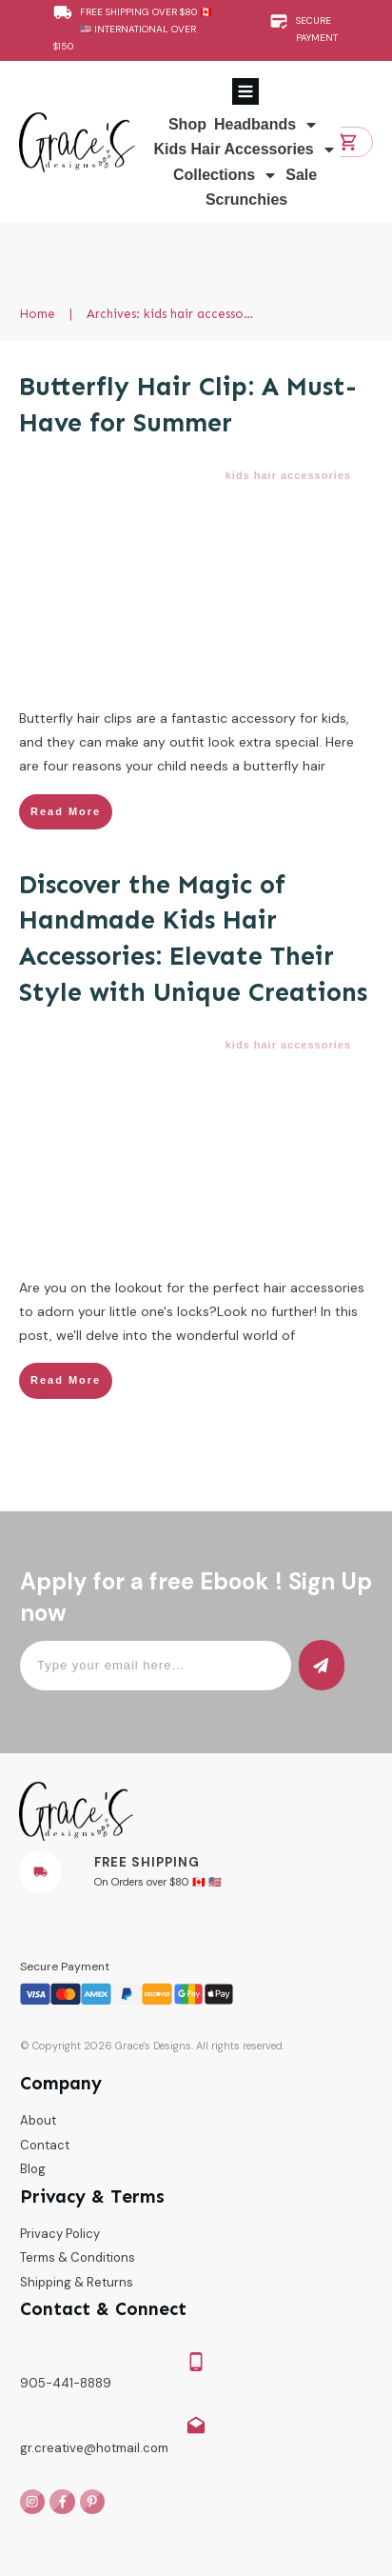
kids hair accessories (288, 475)
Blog (33, 2169)
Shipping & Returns (76, 2282)
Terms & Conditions (77, 2257)
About (38, 2120)
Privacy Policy (60, 2234)
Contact (44, 2145)
